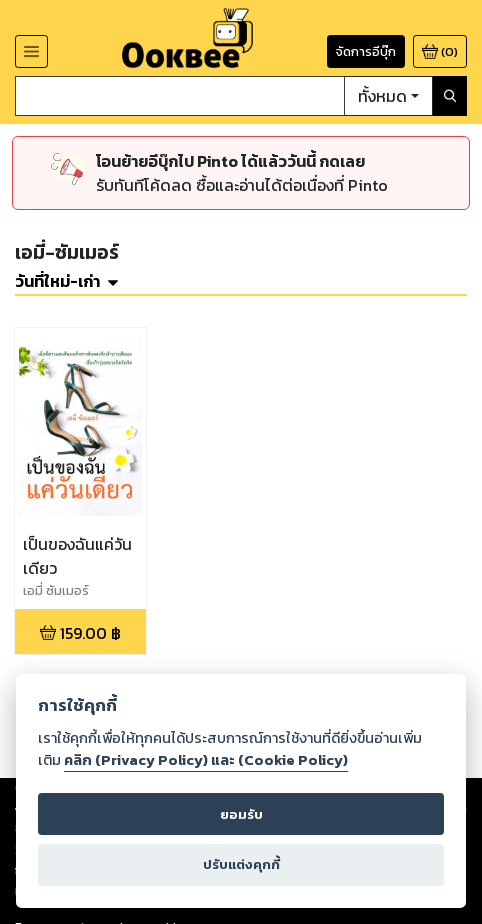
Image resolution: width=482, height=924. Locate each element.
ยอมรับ (241, 814)
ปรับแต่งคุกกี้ (241, 864)
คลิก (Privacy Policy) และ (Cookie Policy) (206, 760)
